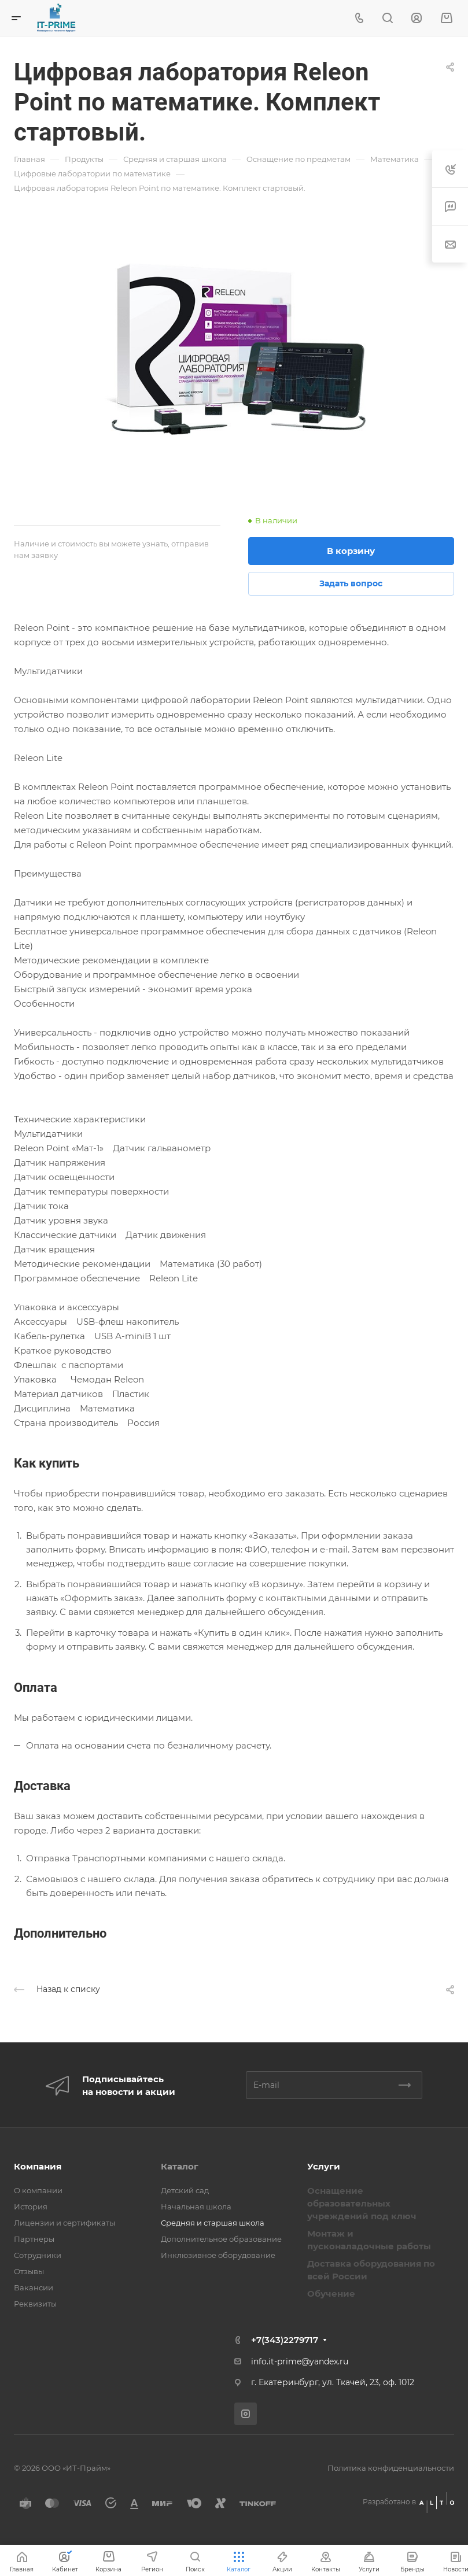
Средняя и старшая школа (212, 2222)
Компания (37, 2166)
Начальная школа (196, 2206)
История (30, 2206)
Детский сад (185, 2190)
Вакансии (33, 2287)
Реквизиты (35, 2303)
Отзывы (29, 2271)
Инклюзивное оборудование (218, 2255)
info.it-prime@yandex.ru (299, 2361)
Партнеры (34, 2239)
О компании (38, 2190)
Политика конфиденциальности (390, 2467)
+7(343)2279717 (284, 2339)
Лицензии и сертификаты (64, 2222)
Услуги (323, 2166)
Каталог (179, 2166)
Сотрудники (37, 2255)
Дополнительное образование (221, 2239)
